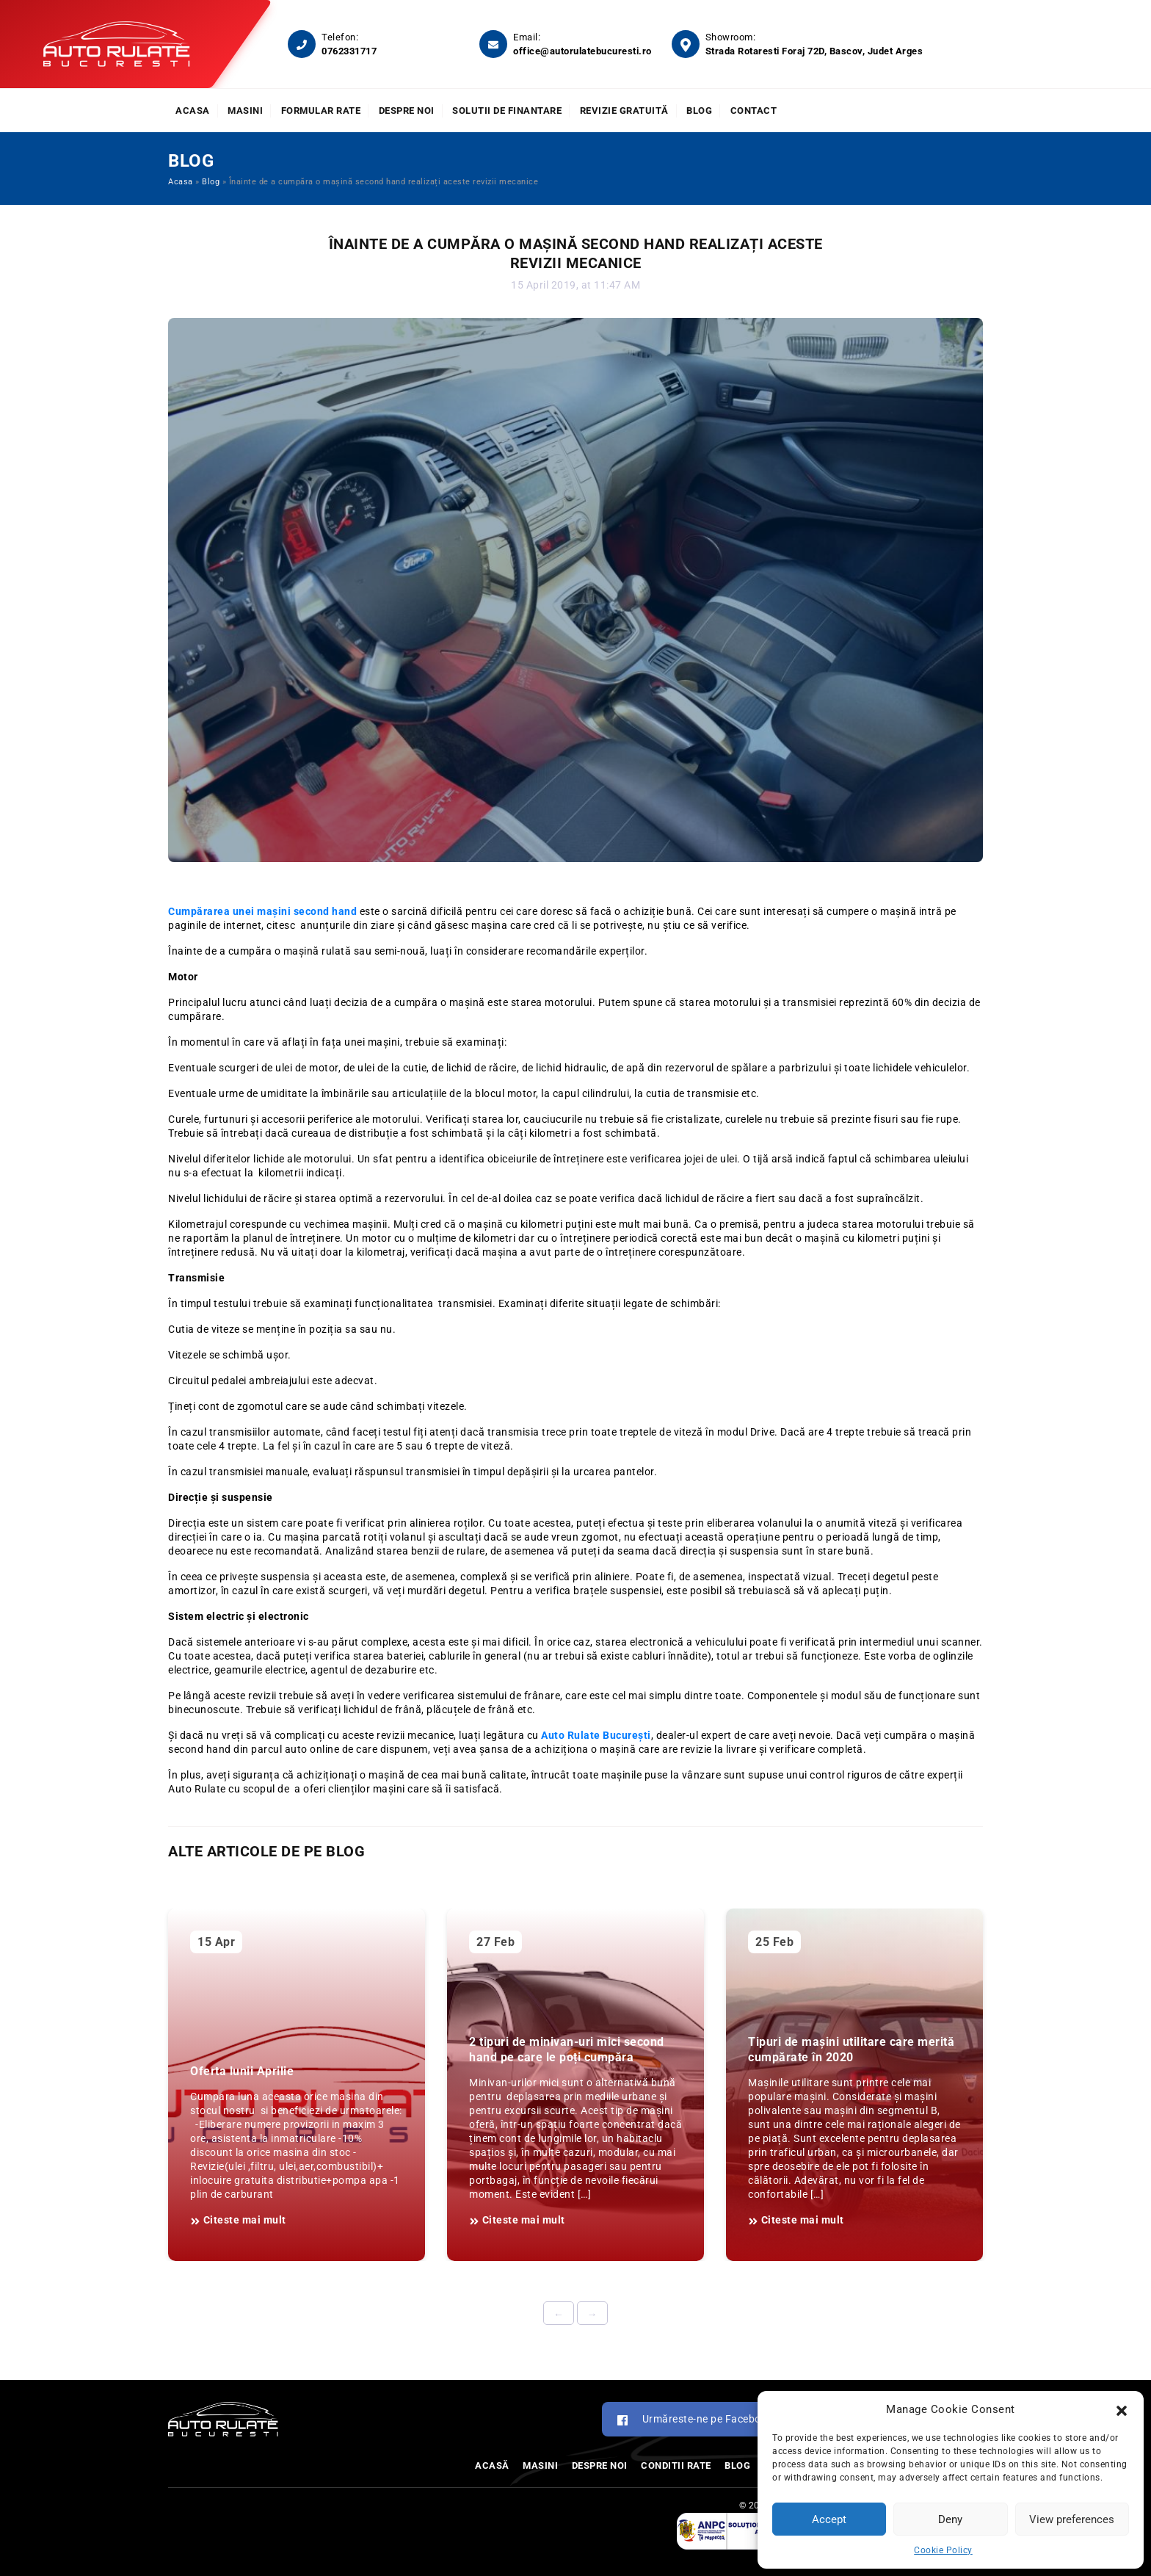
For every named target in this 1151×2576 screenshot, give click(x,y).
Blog (699, 110)
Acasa (192, 110)
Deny (950, 2519)
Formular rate (321, 110)
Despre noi (407, 110)
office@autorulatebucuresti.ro (582, 51)
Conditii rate (676, 2465)
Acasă (492, 2465)
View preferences (1071, 2519)
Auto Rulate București (596, 1735)
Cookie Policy (943, 2550)
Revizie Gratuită (624, 110)
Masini (245, 110)
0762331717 (349, 51)
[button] (1121, 2409)
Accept (829, 2519)
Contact (753, 110)
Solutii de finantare (507, 110)
